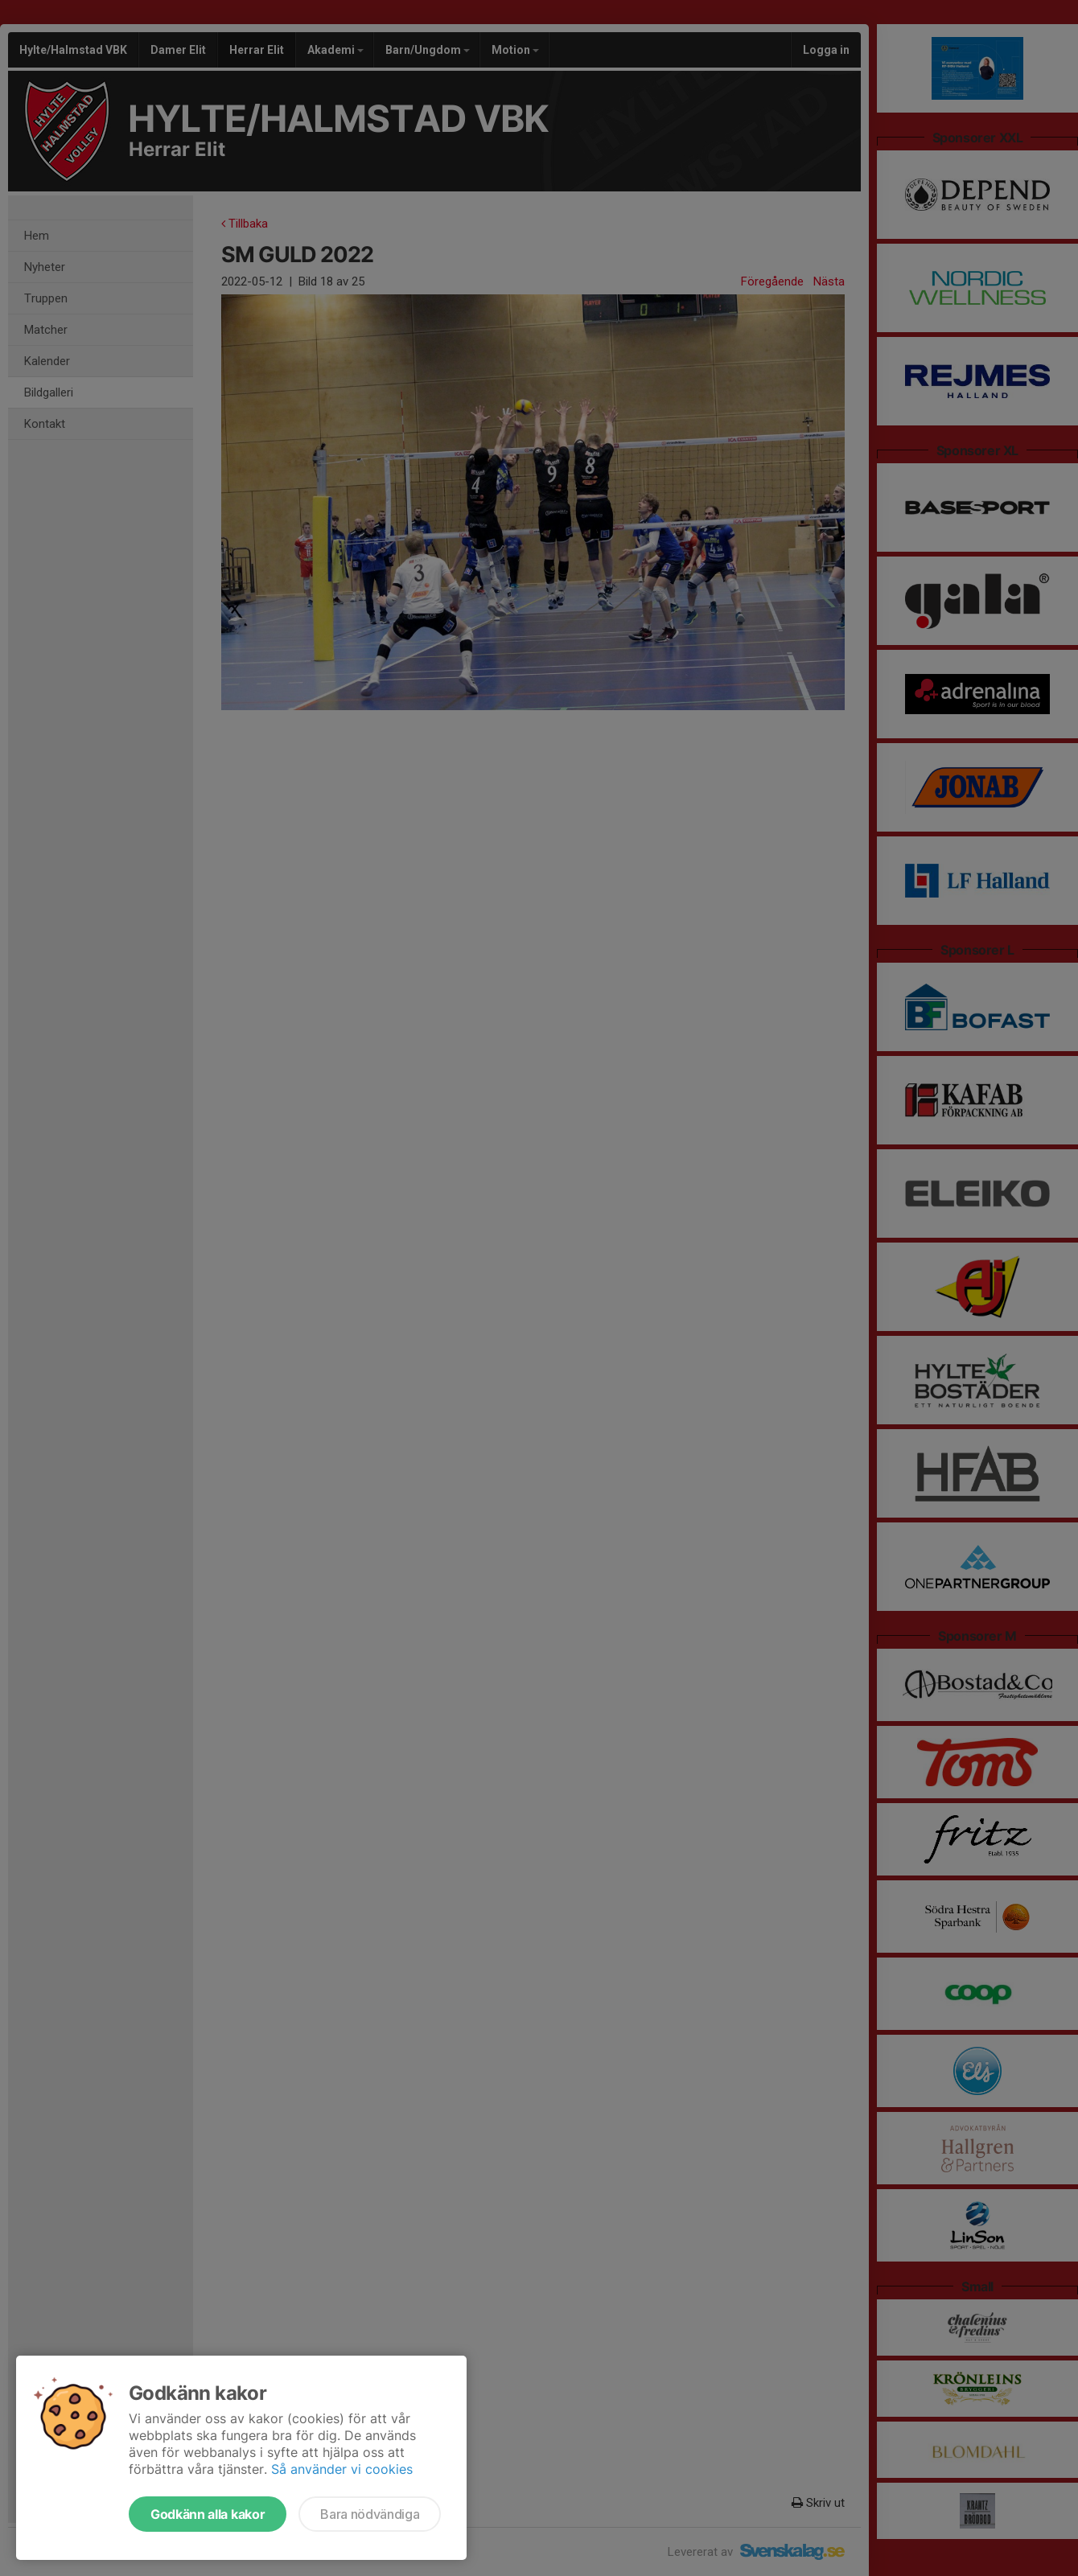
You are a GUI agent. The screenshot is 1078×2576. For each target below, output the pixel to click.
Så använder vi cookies (342, 2469)
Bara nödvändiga (369, 2514)
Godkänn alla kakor (207, 2514)
